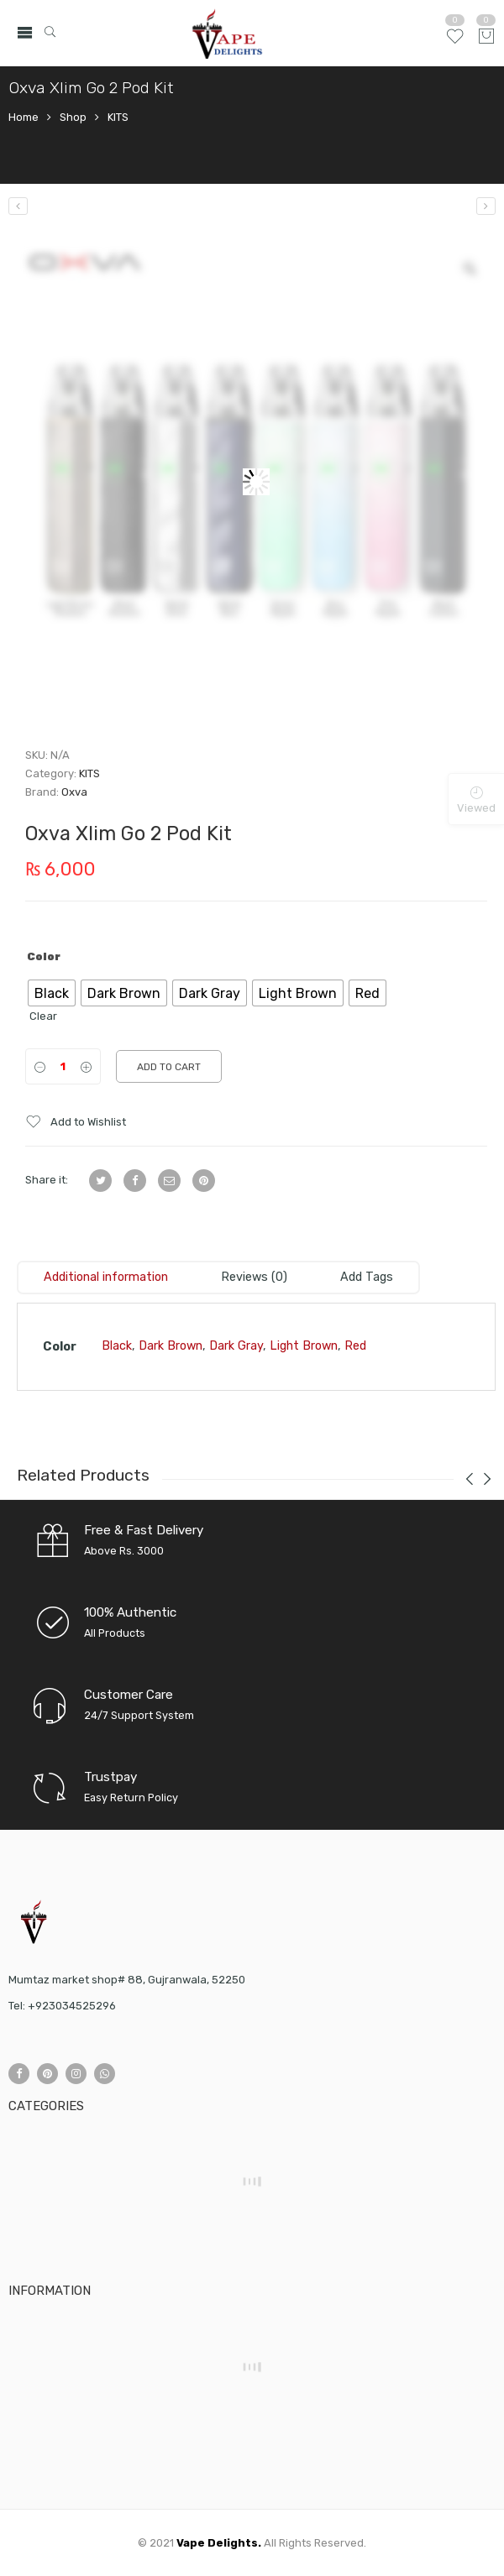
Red (355, 1346)
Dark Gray (236, 1346)
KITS (118, 117)
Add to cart (169, 1067)
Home (23, 117)
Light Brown (304, 1346)
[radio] (52, 993)
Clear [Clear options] (43, 1016)
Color (43, 957)
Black (117, 1346)
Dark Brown (170, 1346)
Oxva (74, 792)
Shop (73, 117)
